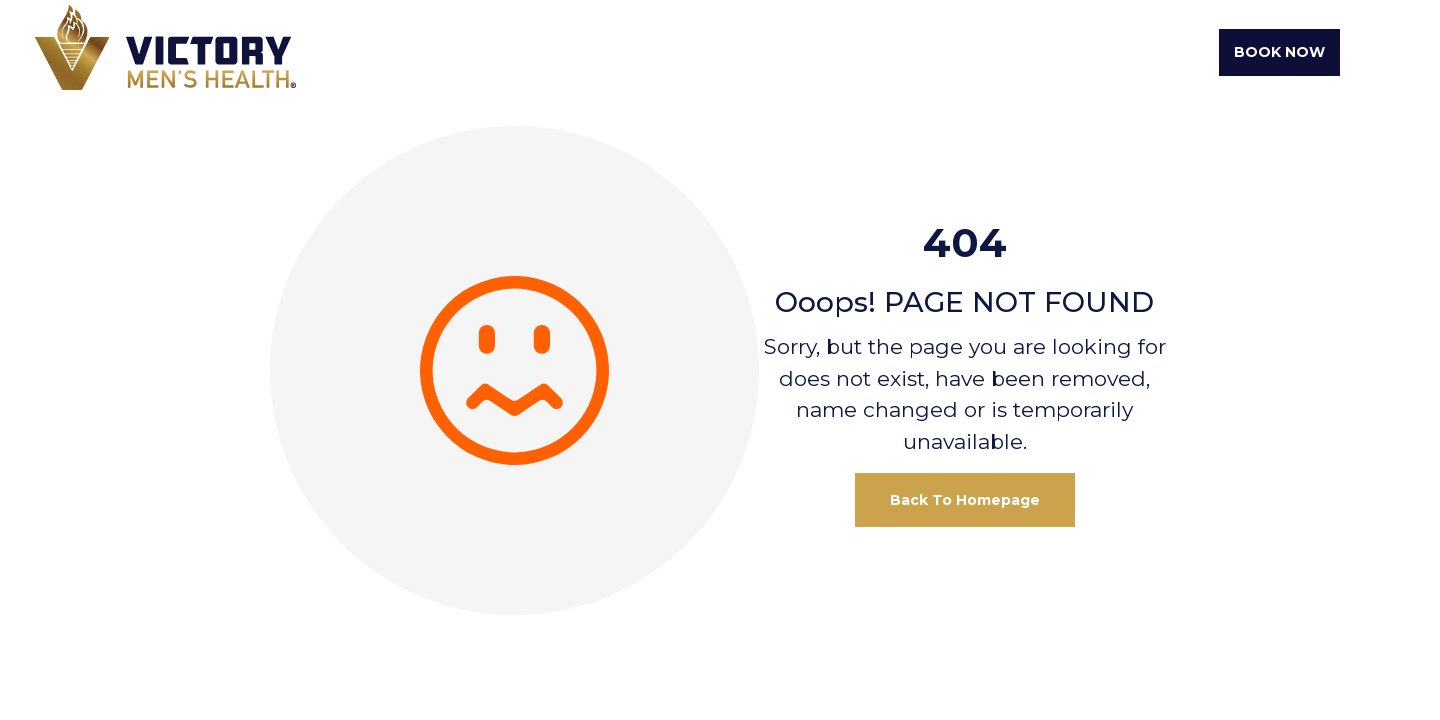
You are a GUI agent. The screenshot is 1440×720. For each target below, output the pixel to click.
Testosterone (921, 52)
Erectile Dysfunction (1109, 52)
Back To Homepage (965, 500)
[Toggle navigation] (1378, 53)
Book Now (1279, 52)
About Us (649, 52)
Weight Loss (774, 52)
